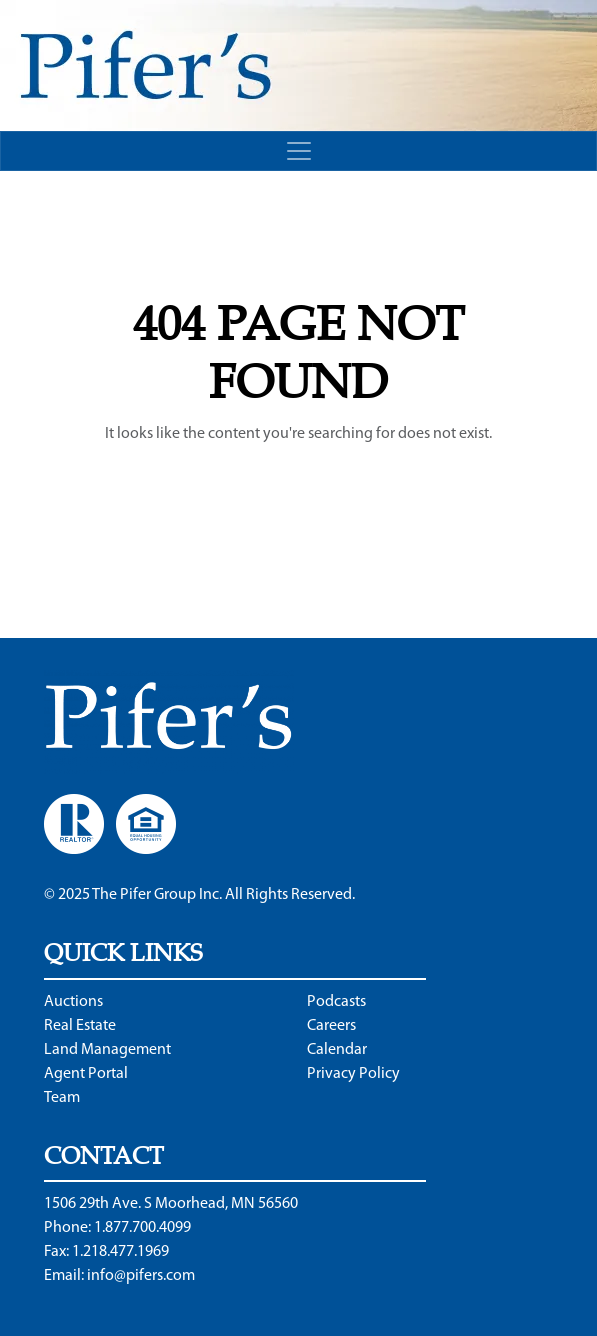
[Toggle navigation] (298, 151)
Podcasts (336, 1002)
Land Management (107, 1050)
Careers (331, 1026)
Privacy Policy (353, 1074)
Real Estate (80, 1026)
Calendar (337, 1050)
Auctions (73, 1002)
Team (62, 1098)
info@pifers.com (141, 1276)
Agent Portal (86, 1074)
